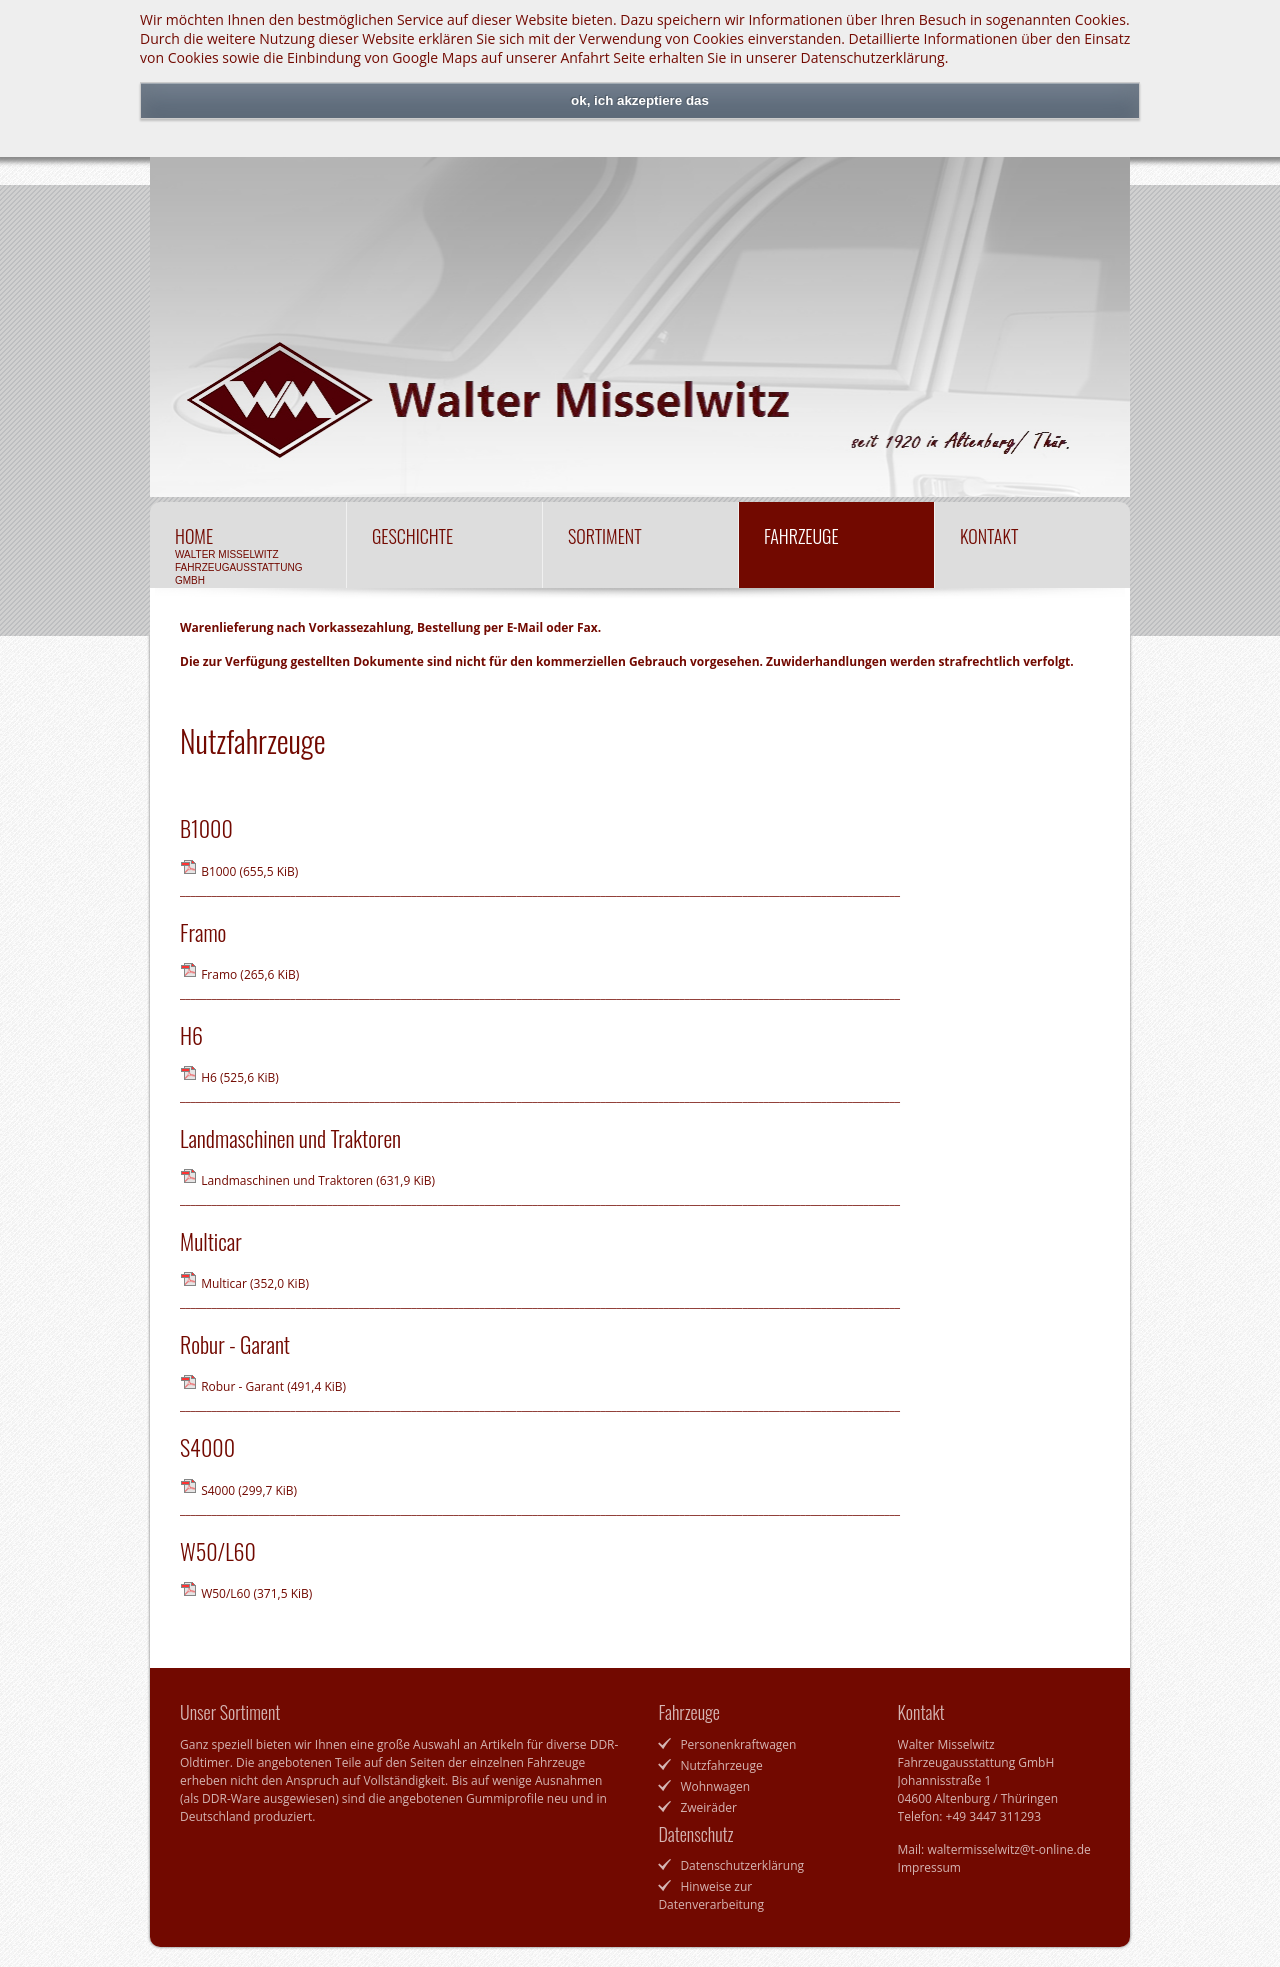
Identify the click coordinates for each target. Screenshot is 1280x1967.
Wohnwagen (715, 1786)
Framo (250, 974)
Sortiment (640, 548)
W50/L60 (256, 1593)
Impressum (929, 1867)
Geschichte (444, 548)
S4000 (249, 1490)
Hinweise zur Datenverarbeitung (711, 1895)
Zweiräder (708, 1807)
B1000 (249, 871)
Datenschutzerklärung (872, 57)
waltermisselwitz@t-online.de (1008, 1849)
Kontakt (1032, 548)
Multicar (255, 1283)
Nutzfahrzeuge (721, 1765)
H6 (240, 1077)
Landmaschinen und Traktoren (318, 1180)
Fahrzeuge (836, 548)
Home (248, 554)
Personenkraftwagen (738, 1744)
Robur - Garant (273, 1386)
